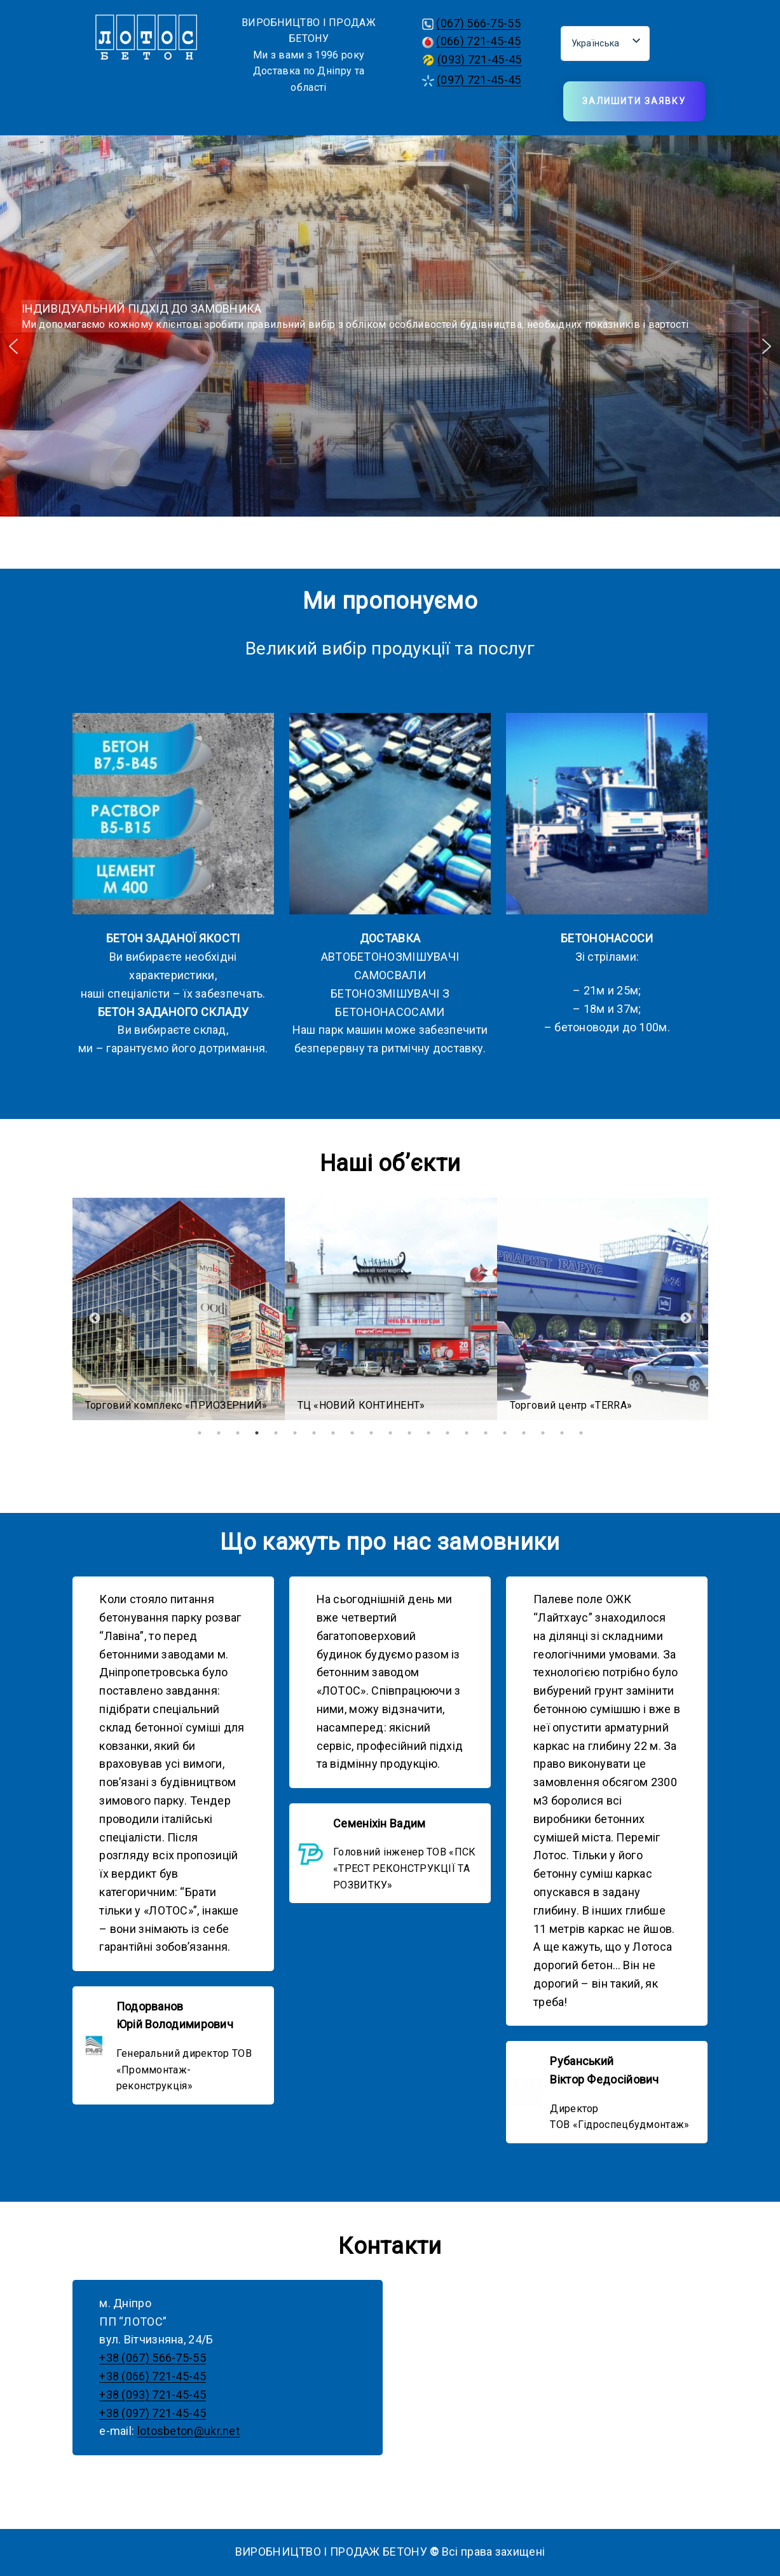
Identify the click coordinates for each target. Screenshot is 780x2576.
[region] (390, 346)
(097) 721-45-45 (479, 79)
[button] (13, 346)
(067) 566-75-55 (478, 23)
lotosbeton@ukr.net (188, 2430)
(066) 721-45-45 (478, 41)
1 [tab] (199, 1433)
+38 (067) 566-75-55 (152, 2357)
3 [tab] (237, 1433)
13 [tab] (428, 1433)
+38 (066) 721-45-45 (152, 2376)
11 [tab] (390, 1433)
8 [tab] (333, 1433)
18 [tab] (523, 1433)
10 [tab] (371, 1433)
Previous (94, 1318)
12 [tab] (409, 1433)
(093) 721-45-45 (479, 59)
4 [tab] (256, 1433)
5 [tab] (276, 1433)
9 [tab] (352, 1433)
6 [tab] (295, 1433)
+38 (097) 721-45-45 (152, 2413)
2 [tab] (218, 1433)
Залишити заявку (634, 101)
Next (686, 1318)
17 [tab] (504, 1433)
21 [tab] (581, 1433)
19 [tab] (543, 1433)
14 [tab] (447, 1433)
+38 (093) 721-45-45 (152, 2394)
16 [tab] (485, 1433)
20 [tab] (562, 1433)
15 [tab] (466, 1433)
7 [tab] (314, 1433)
